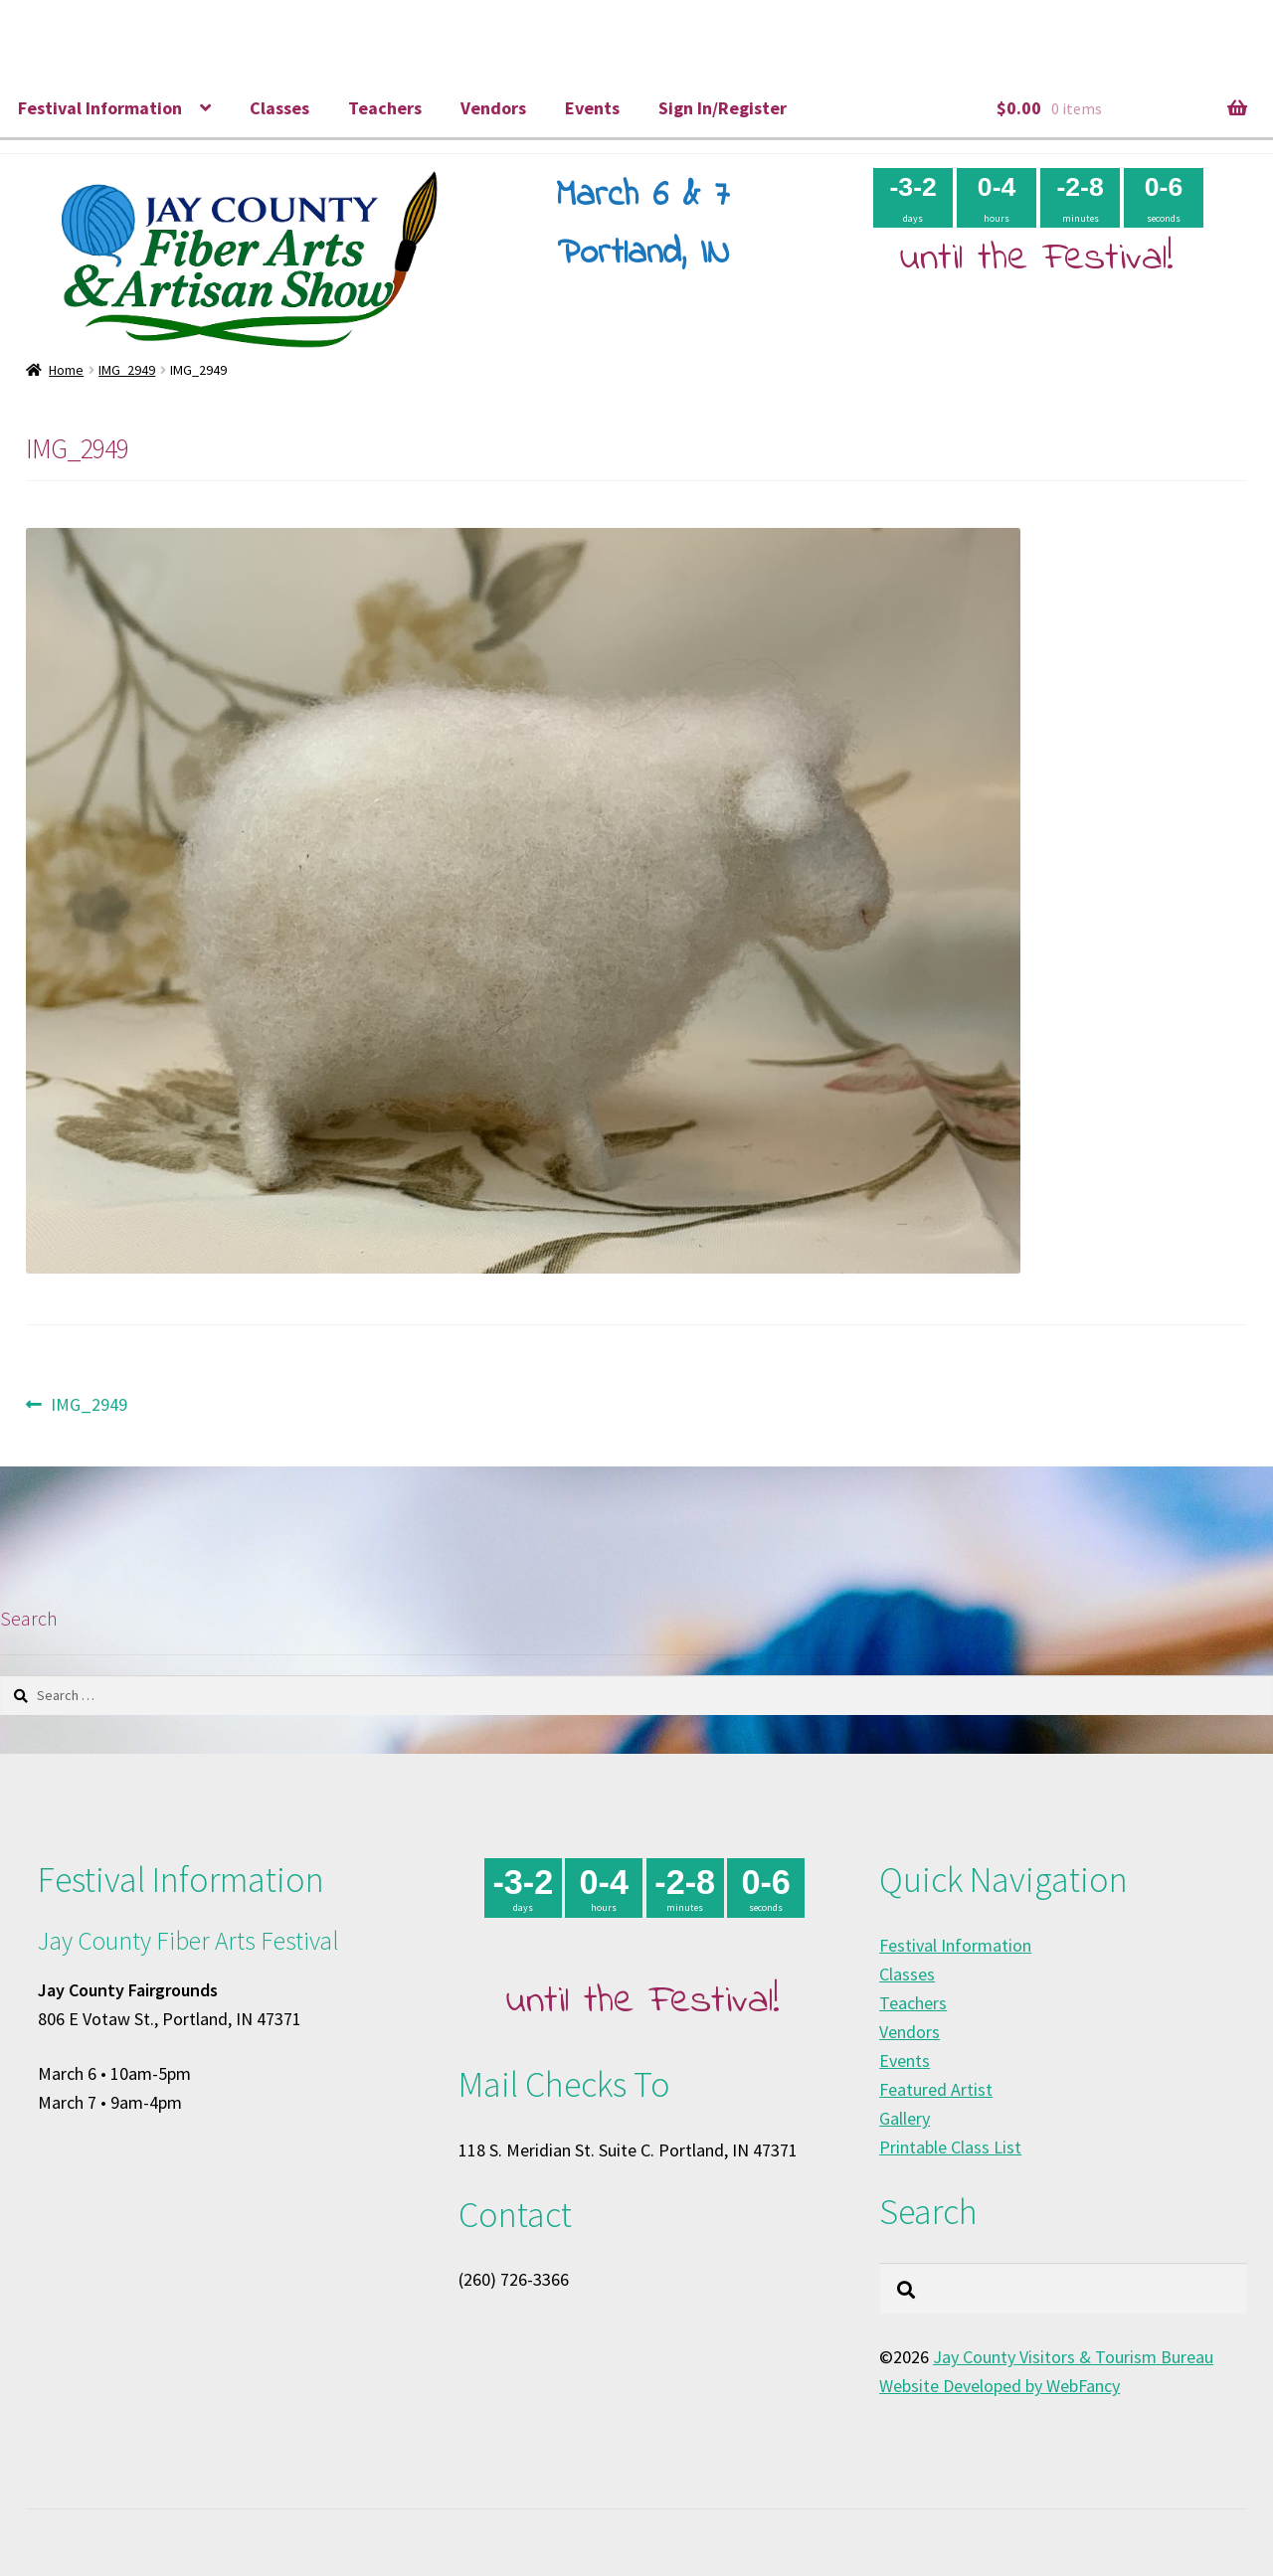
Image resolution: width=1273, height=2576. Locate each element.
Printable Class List (950, 2147)
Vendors (493, 107)
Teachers (385, 107)
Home (66, 370)
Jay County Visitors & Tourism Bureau (1073, 2356)
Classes (279, 107)
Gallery (904, 2118)
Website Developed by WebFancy (999, 2385)
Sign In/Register (722, 107)
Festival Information (100, 107)
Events (592, 107)
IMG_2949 (126, 370)
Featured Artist (936, 2089)
